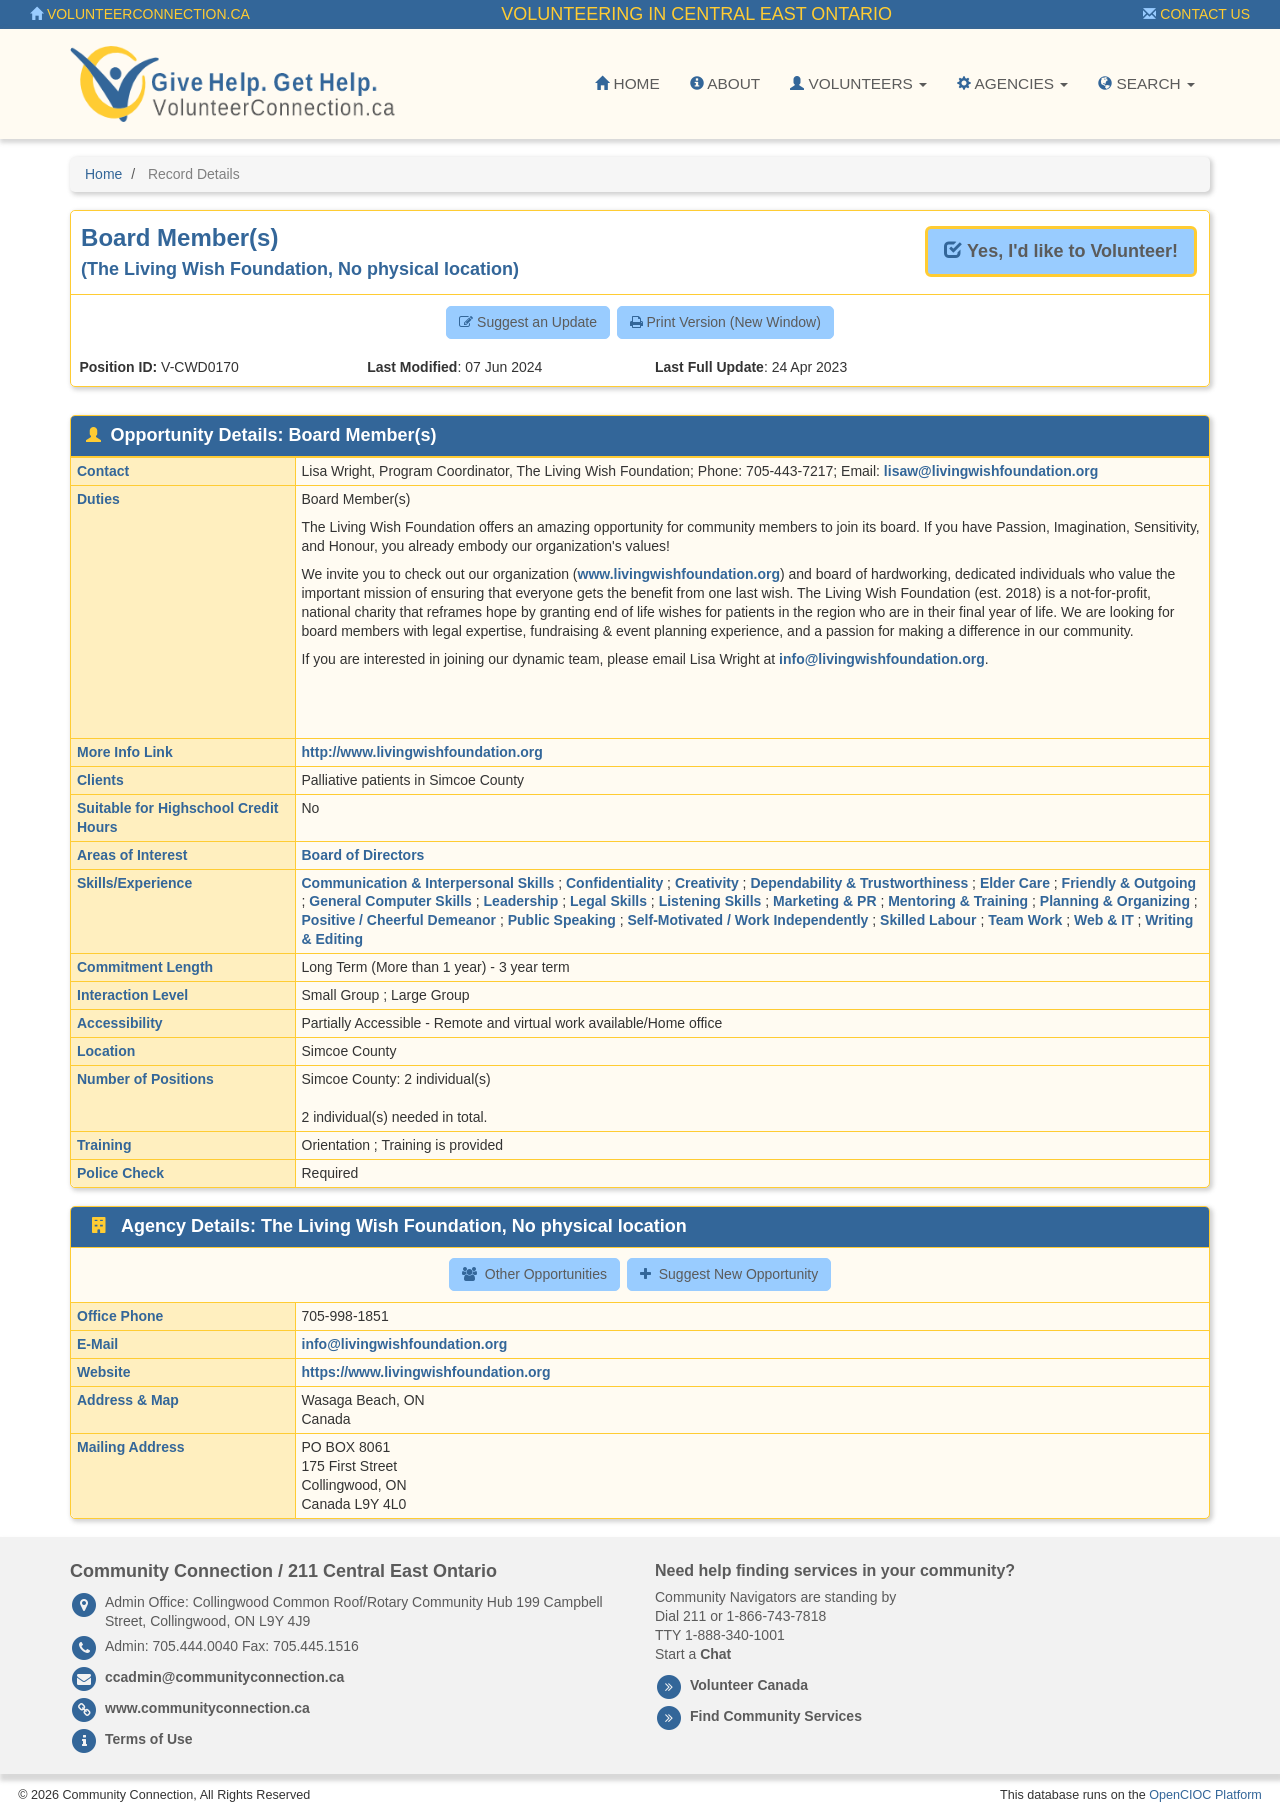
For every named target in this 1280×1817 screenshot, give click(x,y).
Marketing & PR (824, 901)
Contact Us (1196, 14)
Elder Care (1015, 883)
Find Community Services (776, 1716)
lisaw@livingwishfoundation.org (991, 471)
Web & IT (1104, 920)
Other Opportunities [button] (534, 1274)
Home (627, 83)
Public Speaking (562, 920)
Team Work (1025, 920)
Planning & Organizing (1115, 901)
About (725, 83)
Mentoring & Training (958, 901)
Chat (715, 1654)
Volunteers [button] (858, 83)
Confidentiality (614, 883)
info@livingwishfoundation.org (882, 659)
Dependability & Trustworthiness (859, 883)
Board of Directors (363, 855)
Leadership (521, 901)
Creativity (707, 883)
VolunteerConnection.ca (140, 14)
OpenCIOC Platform (1205, 1795)
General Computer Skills (390, 901)
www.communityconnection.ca (207, 1708)
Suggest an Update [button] (528, 322)
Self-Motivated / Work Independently (748, 920)
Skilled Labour (928, 920)
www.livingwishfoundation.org (679, 574)
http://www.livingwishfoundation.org (422, 752)
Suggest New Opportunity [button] (729, 1274)
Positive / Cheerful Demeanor (399, 920)
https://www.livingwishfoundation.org (426, 1372)
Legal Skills (608, 901)
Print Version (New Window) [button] (725, 322)
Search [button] (1146, 83)
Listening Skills (710, 901)
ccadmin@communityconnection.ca (224, 1677)
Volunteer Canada (749, 1685)
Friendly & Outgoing (1129, 883)
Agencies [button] (1012, 83)
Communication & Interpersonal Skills (428, 883)
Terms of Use (149, 1739)
